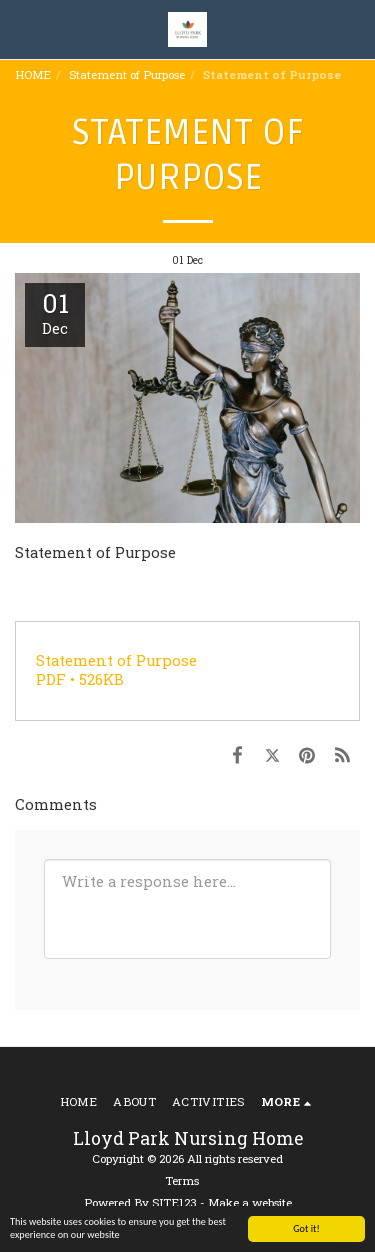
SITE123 (174, 1202)
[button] (22, 29)
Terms (182, 1180)
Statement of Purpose (127, 74)
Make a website (250, 1202)
